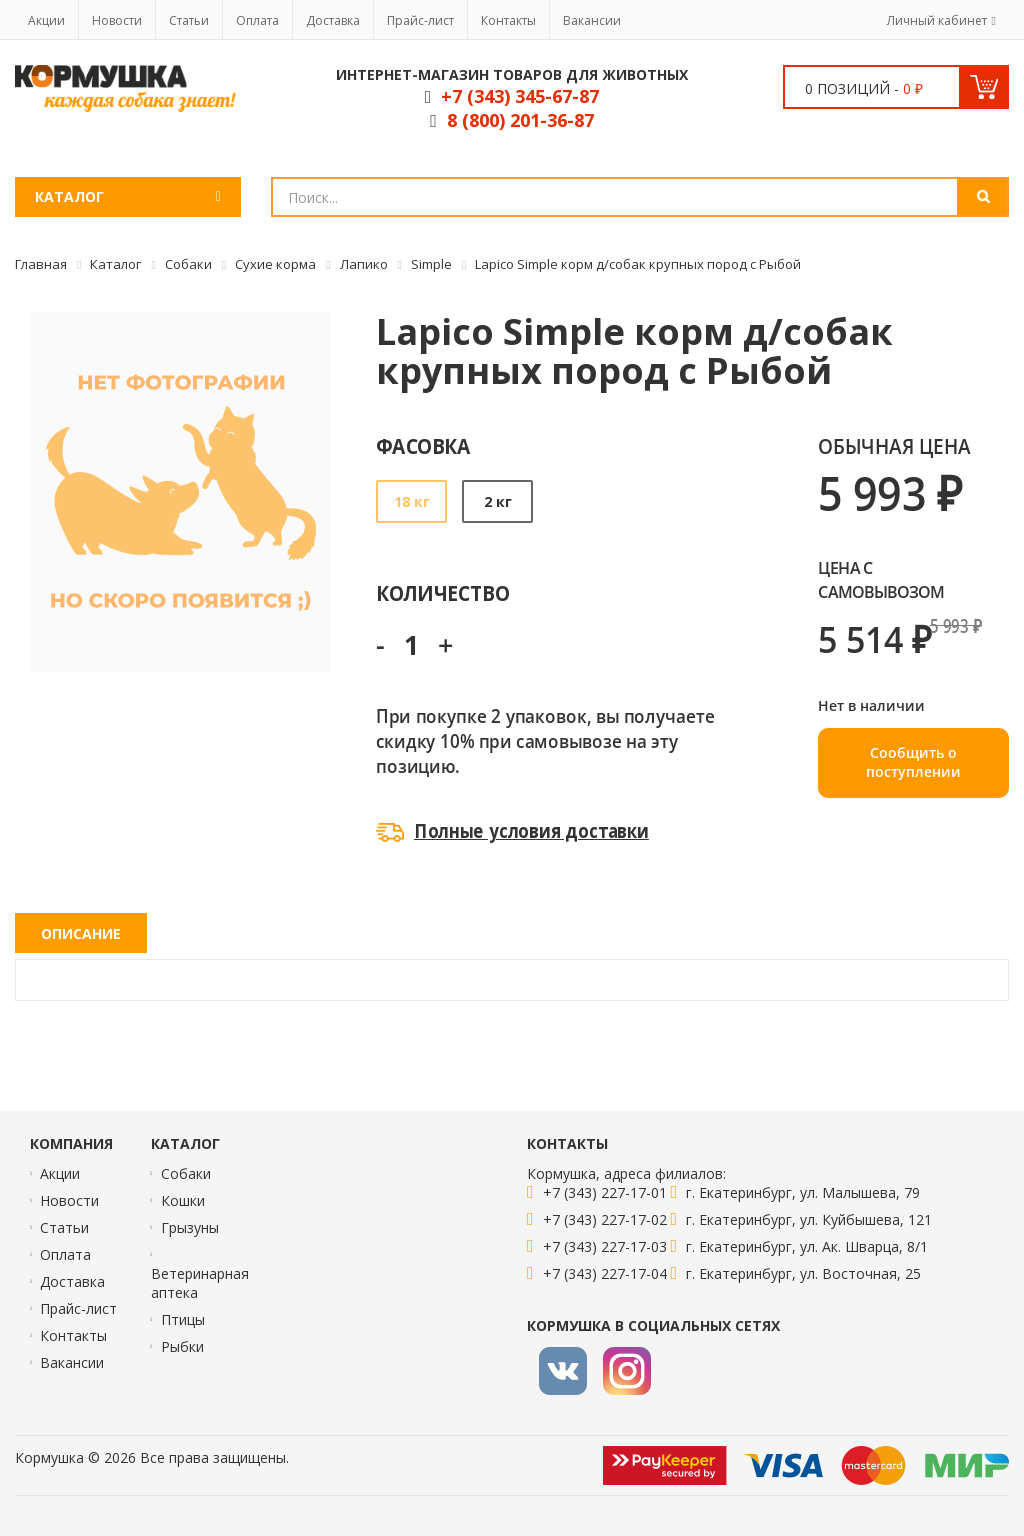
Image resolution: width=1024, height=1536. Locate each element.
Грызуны (190, 1227)
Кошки (183, 1200)
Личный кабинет (937, 20)
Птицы (183, 1319)
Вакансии (592, 20)
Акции (46, 20)
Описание (81, 933)
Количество (442, 592)
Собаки (186, 1173)
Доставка (333, 20)
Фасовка (423, 445)
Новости (117, 20)
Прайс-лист (420, 20)
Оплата (257, 20)
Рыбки (182, 1346)
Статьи (189, 20)
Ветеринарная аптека (200, 1283)
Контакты (508, 20)
